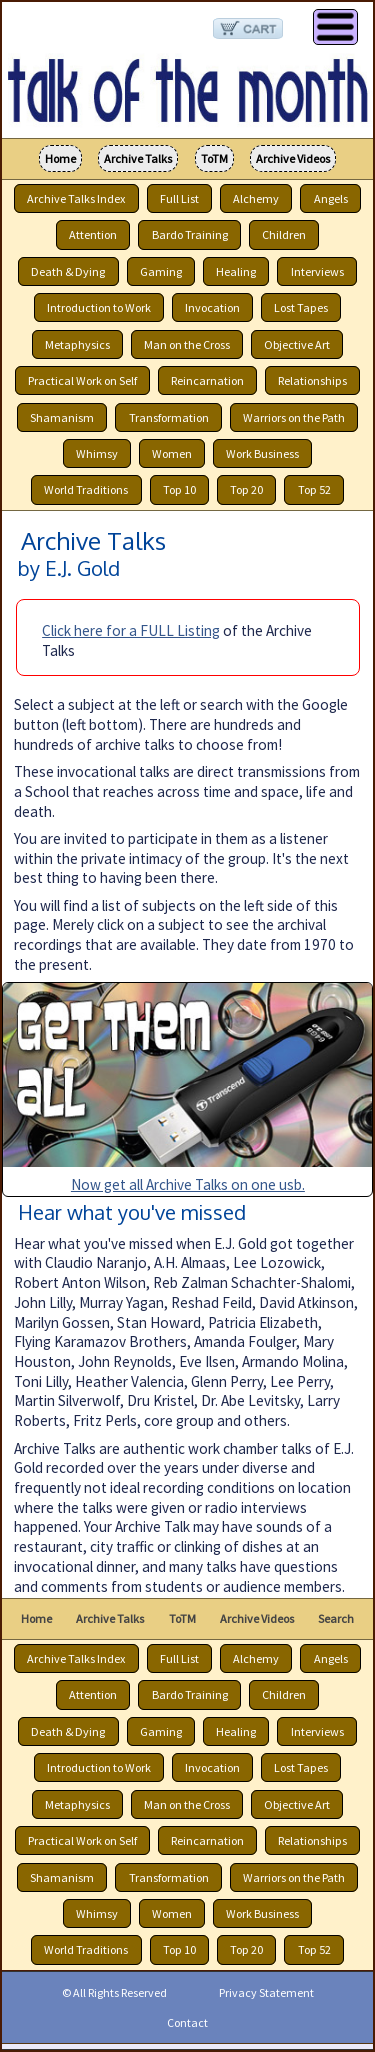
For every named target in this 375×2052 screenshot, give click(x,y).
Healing (236, 271)
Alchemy (256, 198)
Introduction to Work (99, 307)
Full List (179, 198)
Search (336, 1618)
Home (60, 158)
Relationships (312, 380)
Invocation (212, 307)
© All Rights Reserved (114, 1992)
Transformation (169, 417)
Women (172, 453)
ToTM (214, 158)
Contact (187, 2022)
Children (284, 234)
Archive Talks (138, 158)
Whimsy (97, 453)
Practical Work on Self (82, 380)
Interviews (317, 271)
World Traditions (86, 490)
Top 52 (314, 490)
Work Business (262, 453)
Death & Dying (68, 271)
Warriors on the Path (294, 417)
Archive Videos (293, 158)
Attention (93, 234)
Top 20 (246, 490)
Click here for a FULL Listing (131, 630)
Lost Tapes (301, 307)
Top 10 (179, 490)
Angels (331, 198)
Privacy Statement (266, 1992)
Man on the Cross (187, 344)
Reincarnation (207, 380)
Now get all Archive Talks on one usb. (188, 1184)
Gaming (161, 271)
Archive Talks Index (76, 198)
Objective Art (297, 344)
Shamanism (62, 417)
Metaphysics (77, 344)
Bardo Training (190, 234)
